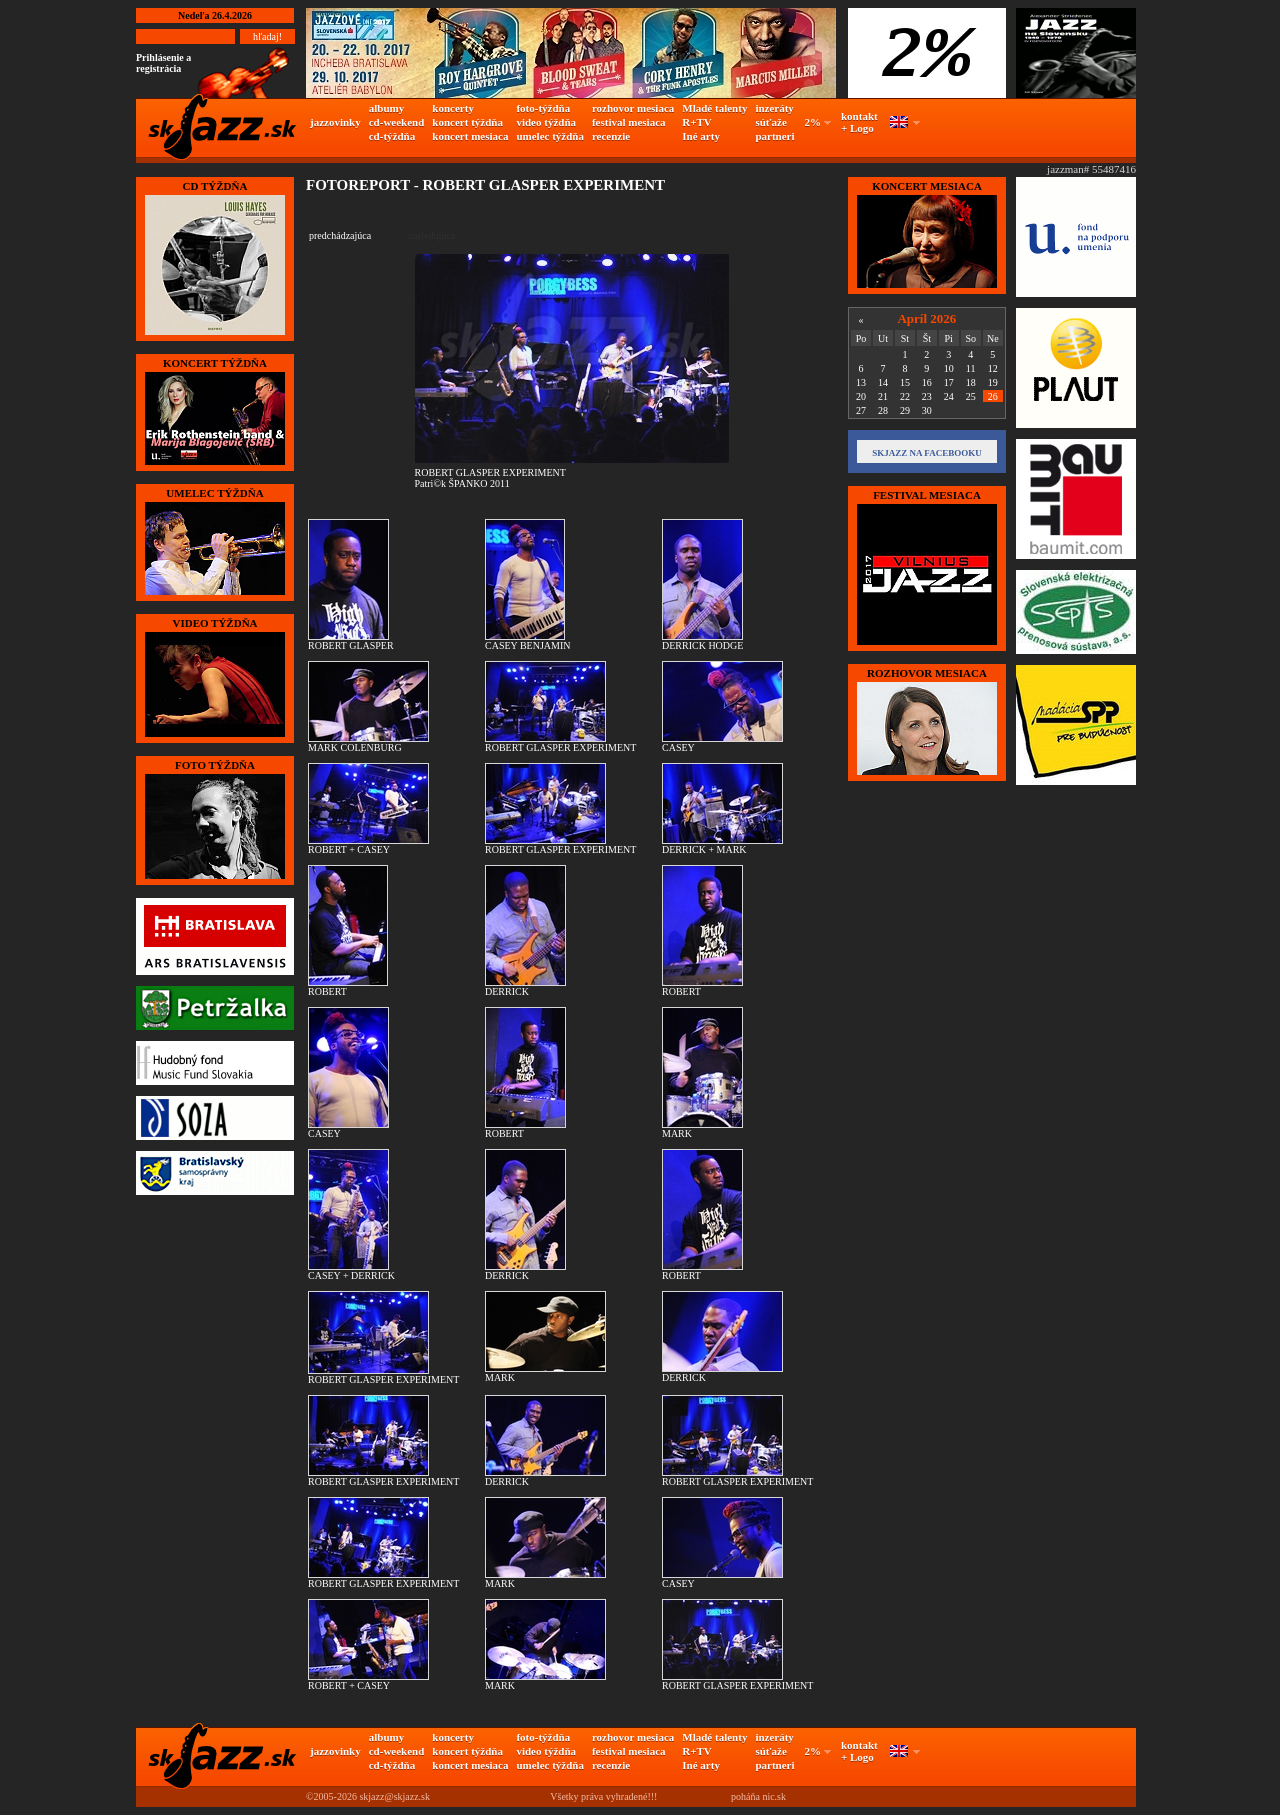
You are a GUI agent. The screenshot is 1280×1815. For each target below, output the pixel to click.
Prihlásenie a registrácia (163, 63)
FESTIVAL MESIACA (927, 495)
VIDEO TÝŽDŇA (214, 623)
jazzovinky (335, 122)
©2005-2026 (331, 1796)
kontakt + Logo (859, 122)
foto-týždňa (543, 108)
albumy (386, 108)
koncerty (453, 108)
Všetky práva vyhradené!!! (603, 1796)
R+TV (697, 122)
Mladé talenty (714, 108)
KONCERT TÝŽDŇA (215, 363)
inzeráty (774, 108)
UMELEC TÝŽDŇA (214, 493)
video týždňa (546, 122)
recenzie (611, 136)
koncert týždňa (467, 122)
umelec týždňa (550, 136)
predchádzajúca (340, 235)
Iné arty (701, 136)
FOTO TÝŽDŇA (215, 765)
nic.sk (774, 1796)
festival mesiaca (629, 122)
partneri (774, 136)
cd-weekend (397, 122)
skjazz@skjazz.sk (394, 1796)
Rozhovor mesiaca (927, 673)
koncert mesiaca (470, 136)
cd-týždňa (392, 136)
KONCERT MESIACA (927, 186)
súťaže (770, 122)
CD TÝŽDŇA (215, 186)
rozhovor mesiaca (633, 108)
